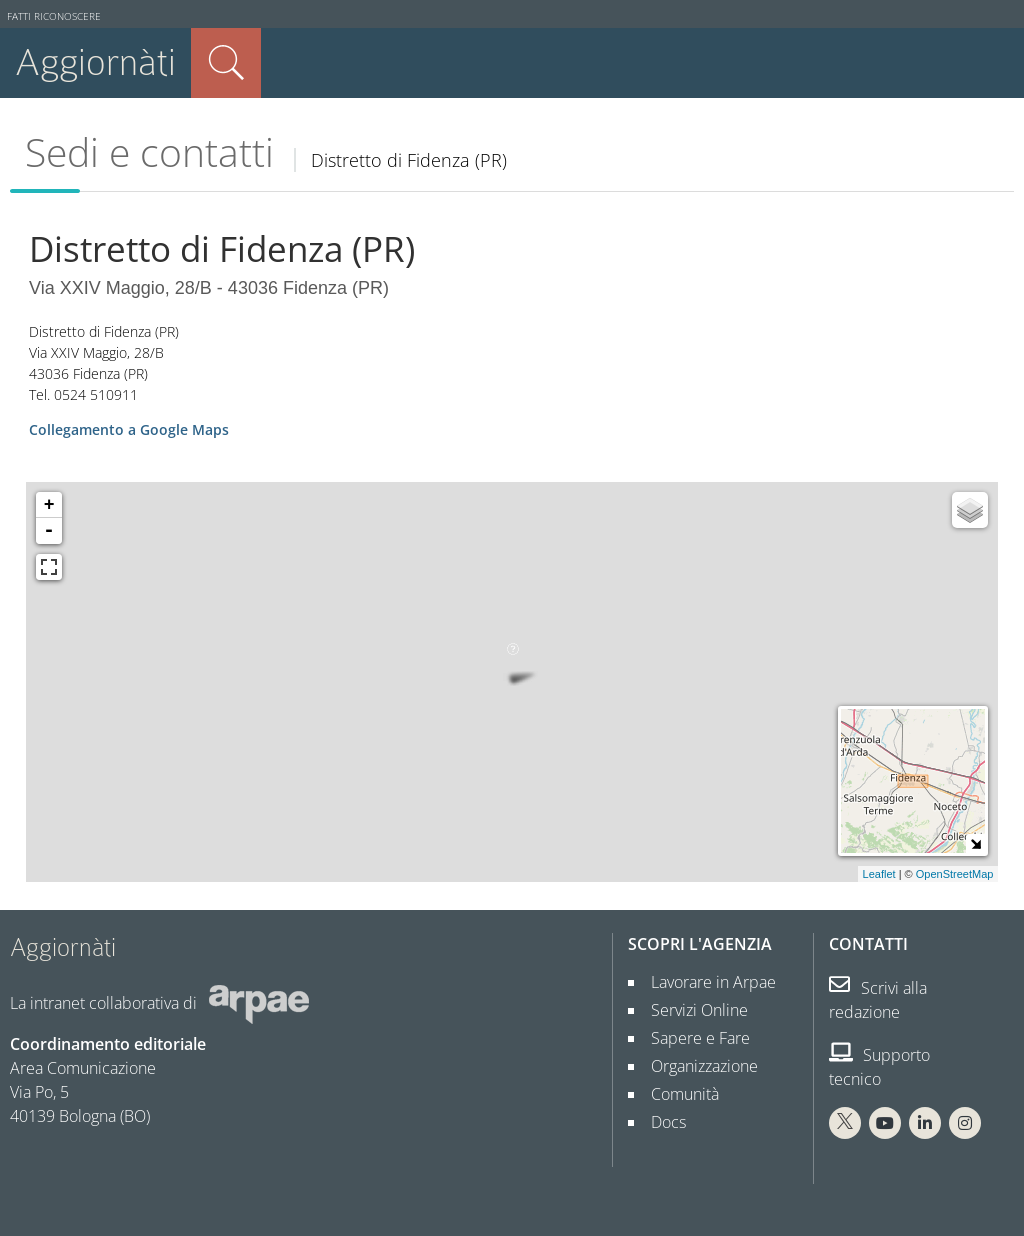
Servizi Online (691, 1010)
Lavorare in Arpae (705, 982)
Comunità (677, 1094)
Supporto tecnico (879, 1067)
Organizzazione (696, 1066)
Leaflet (879, 874)
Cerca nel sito (226, 63)
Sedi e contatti (149, 152)
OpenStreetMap (955, 874)
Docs (660, 1122)
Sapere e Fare (692, 1038)
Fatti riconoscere (54, 16)
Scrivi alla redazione (878, 1000)
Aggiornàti (95, 62)
